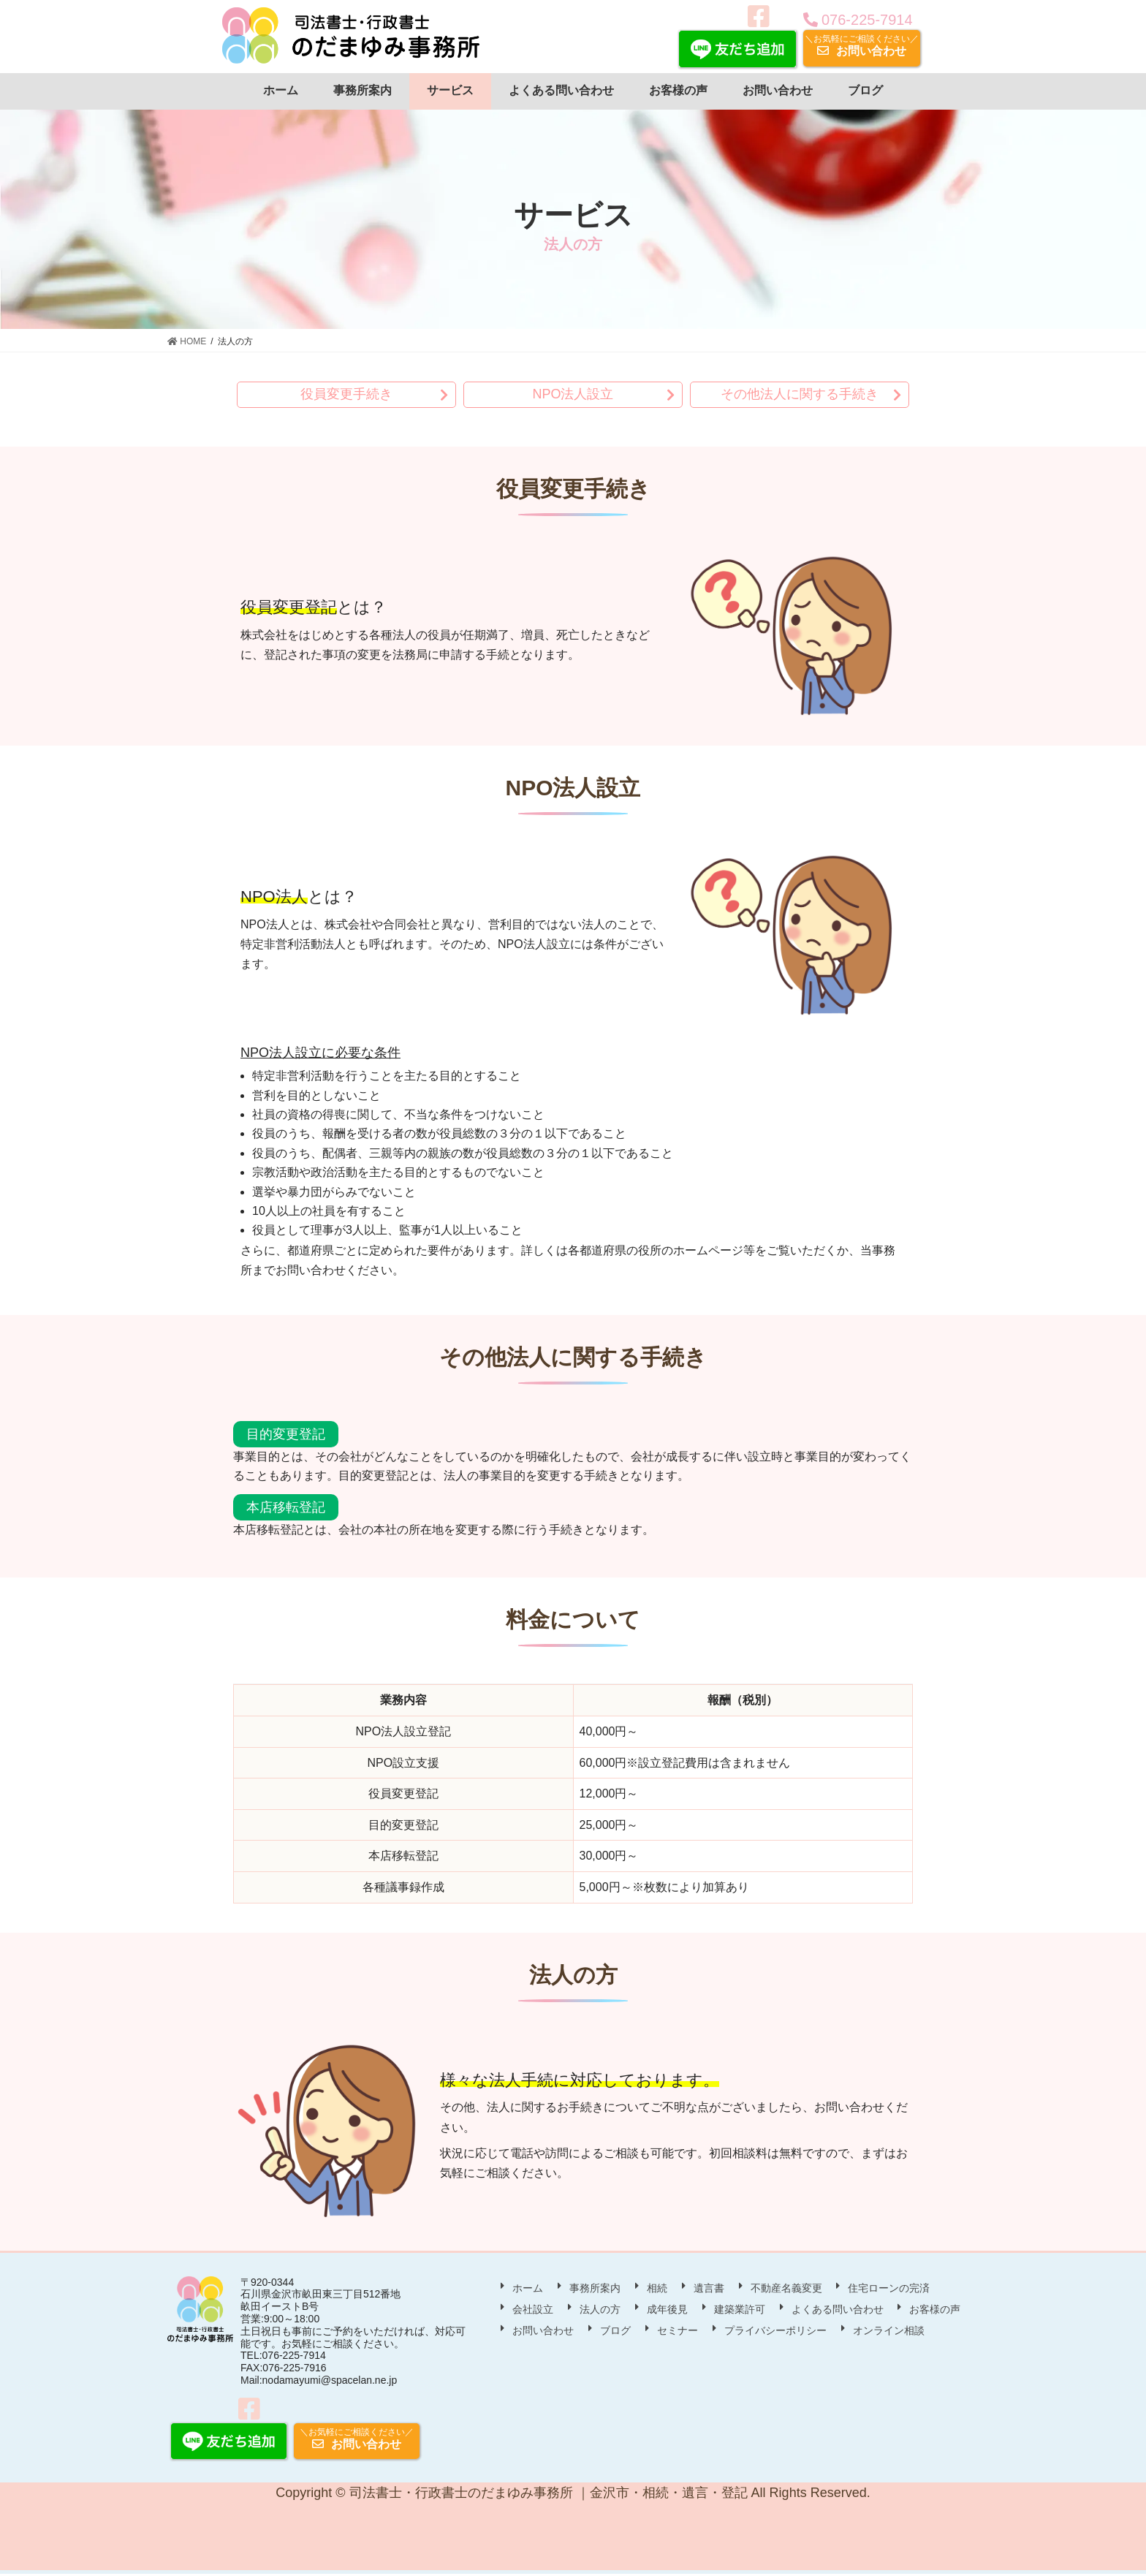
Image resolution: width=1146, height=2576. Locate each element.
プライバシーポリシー (775, 2331)
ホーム (527, 2288)
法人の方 (600, 2310)
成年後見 (667, 2310)
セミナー (677, 2331)
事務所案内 (595, 2288)
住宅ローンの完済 (889, 2288)
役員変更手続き (346, 395)
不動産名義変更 (786, 2288)
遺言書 (709, 2288)
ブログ (615, 2331)
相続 (657, 2288)
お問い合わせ (861, 45)
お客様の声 (934, 2310)
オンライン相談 (889, 2331)
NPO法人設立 (572, 395)
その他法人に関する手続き (800, 395)
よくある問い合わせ (838, 2310)
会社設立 (532, 2310)
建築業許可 (739, 2310)
